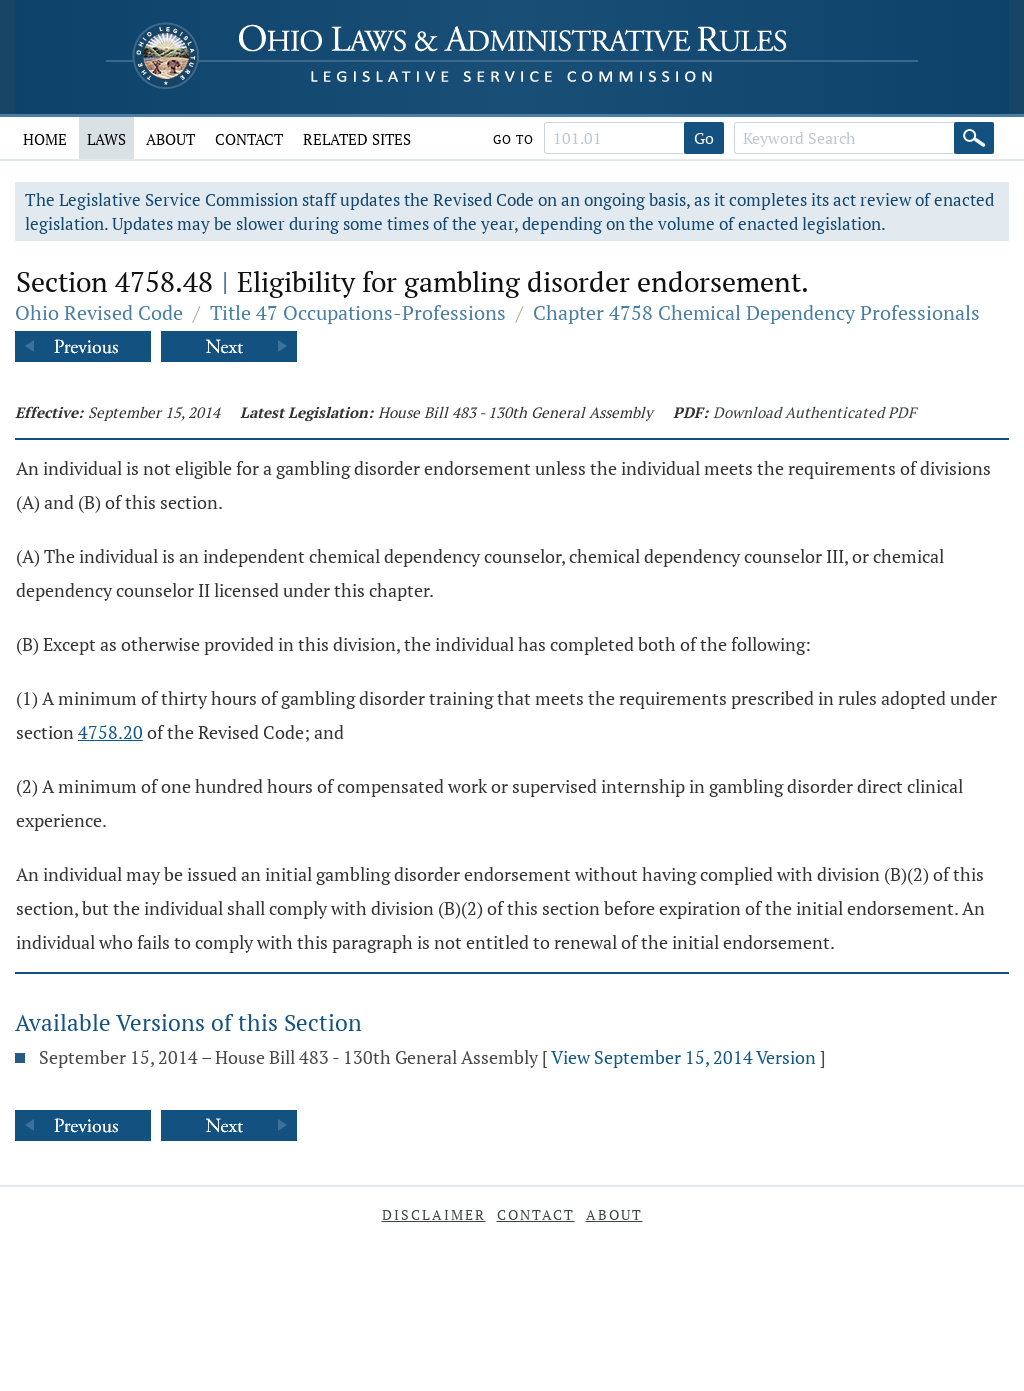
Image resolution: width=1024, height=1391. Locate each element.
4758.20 (110, 732)
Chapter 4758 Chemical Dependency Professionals (756, 312)
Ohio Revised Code (99, 312)
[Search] (974, 138)
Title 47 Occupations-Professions (358, 312)
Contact (249, 139)
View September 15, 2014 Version (683, 1057)
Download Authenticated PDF (814, 412)
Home (45, 139)
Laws (106, 139)
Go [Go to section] (704, 138)
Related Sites (357, 139)
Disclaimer (434, 1214)
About (170, 139)
